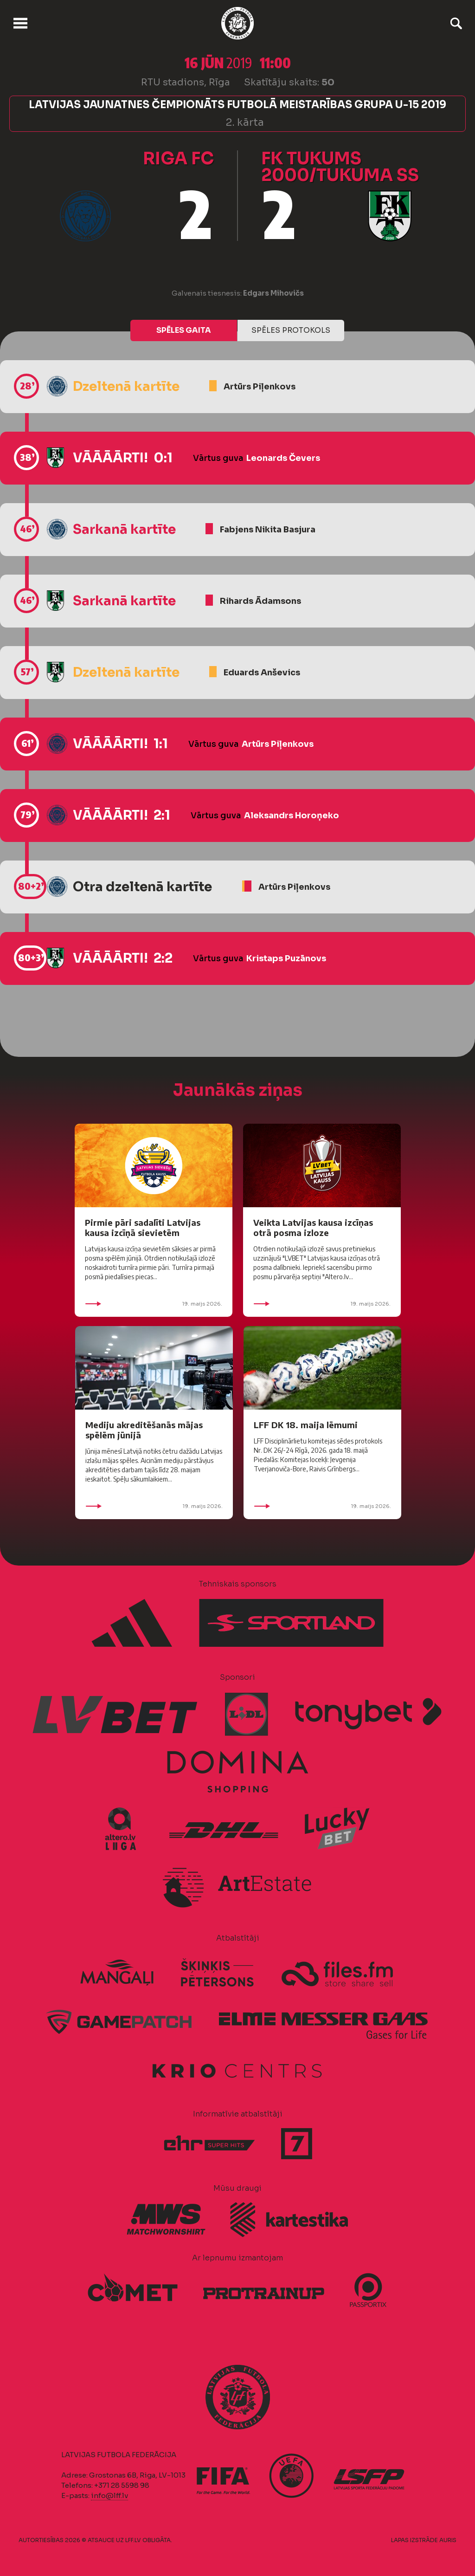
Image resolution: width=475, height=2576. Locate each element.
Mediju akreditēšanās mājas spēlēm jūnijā (144, 1429)
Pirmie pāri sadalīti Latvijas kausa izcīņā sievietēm (142, 1227)
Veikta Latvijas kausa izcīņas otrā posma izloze (313, 1227)
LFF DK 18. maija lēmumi (306, 1424)
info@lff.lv (109, 2495)
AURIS (447, 2540)
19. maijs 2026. (153, 1303)
